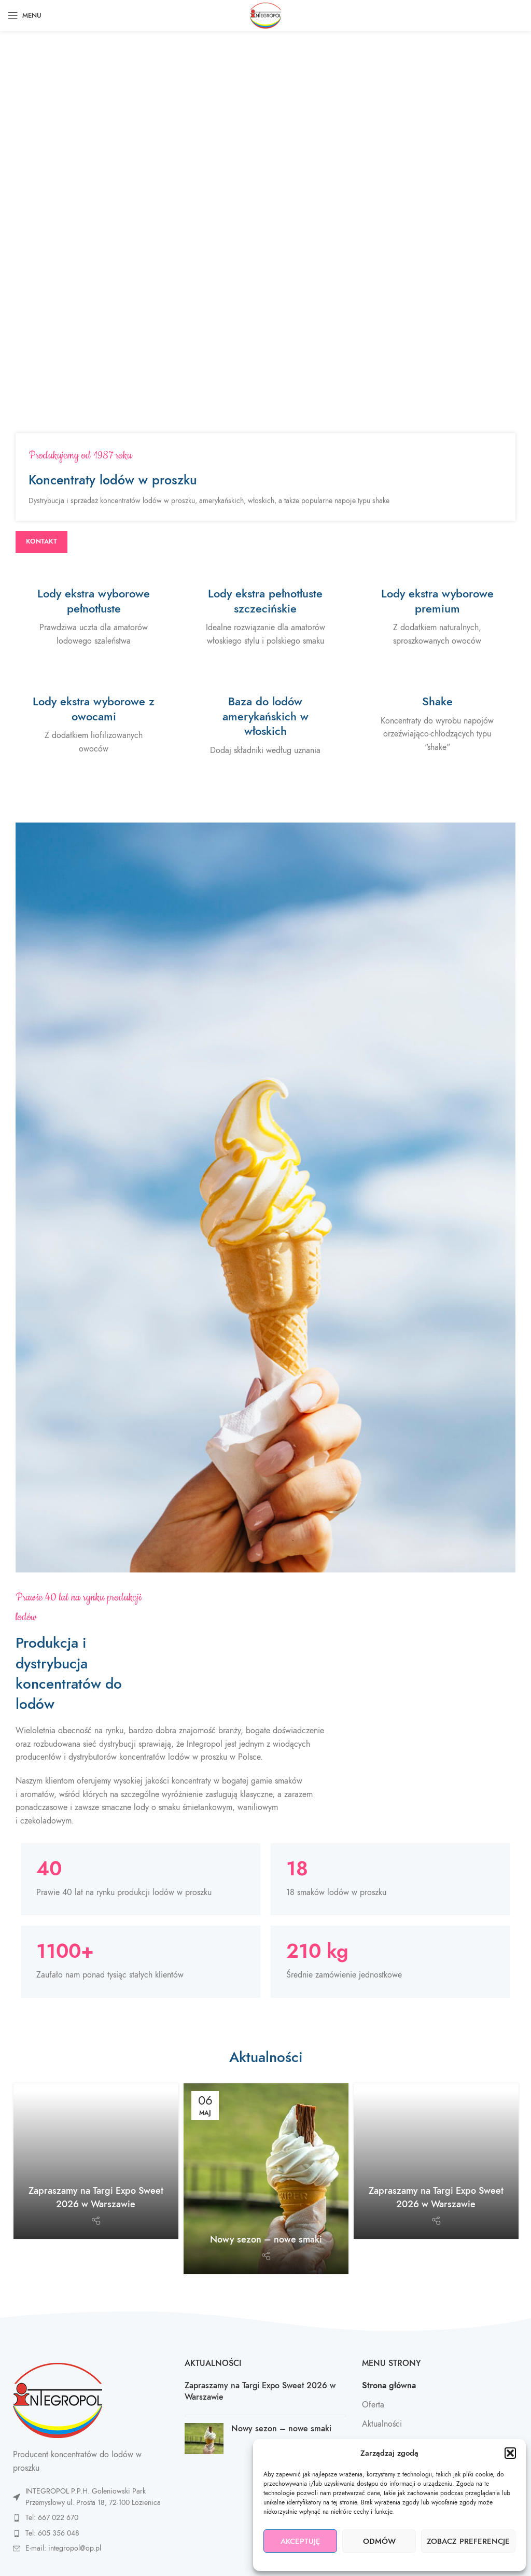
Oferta (373, 2405)
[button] (510, 2453)
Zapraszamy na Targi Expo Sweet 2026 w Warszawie (96, 2197)
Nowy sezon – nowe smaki (266, 2239)
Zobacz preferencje (468, 2541)
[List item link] (88, 2518)
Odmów (379, 2541)
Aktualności (382, 2424)
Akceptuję (300, 2541)
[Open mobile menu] (25, 15)
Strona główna (389, 2385)
